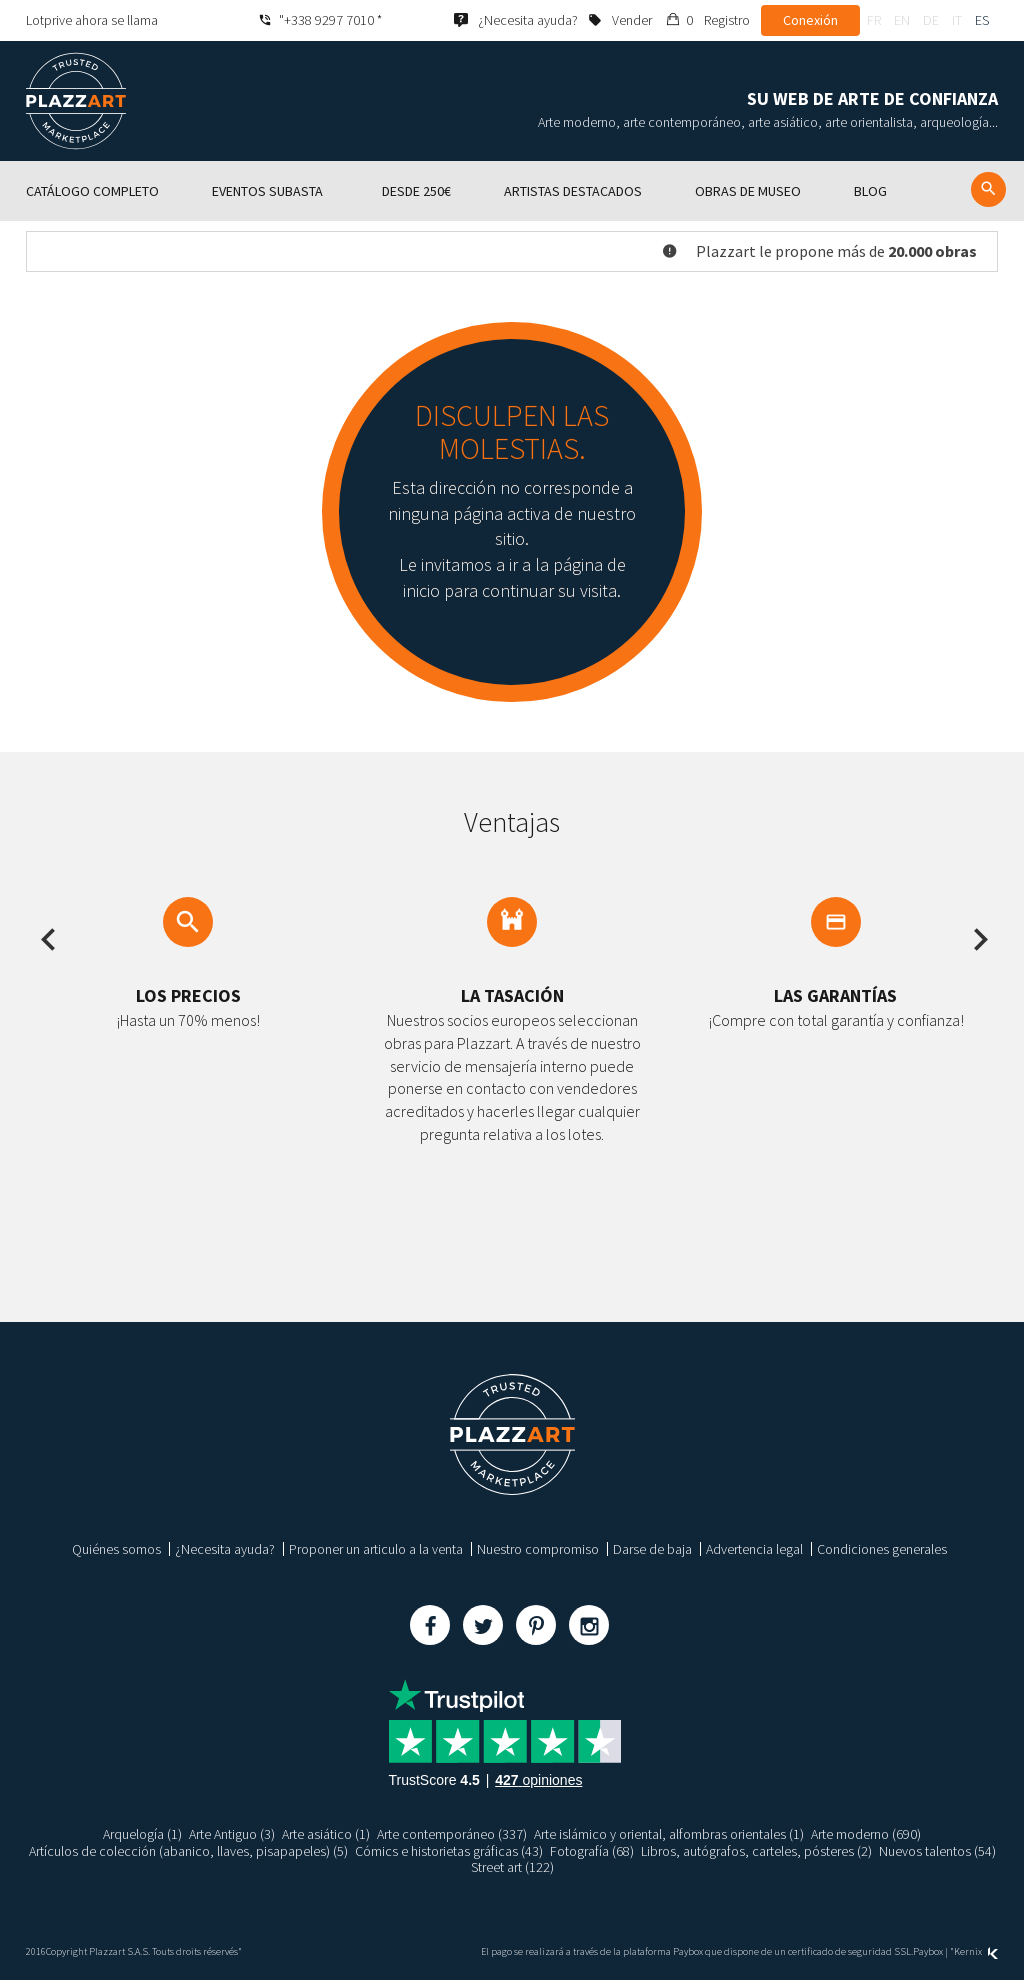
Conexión (810, 20)
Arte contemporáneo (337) (452, 1834)
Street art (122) (512, 1867)
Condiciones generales (882, 1549)
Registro (727, 20)
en (902, 20)
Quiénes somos (116, 1549)
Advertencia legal (754, 1549)
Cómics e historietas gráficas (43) (449, 1851)
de (931, 20)
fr (874, 20)
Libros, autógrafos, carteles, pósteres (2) (756, 1851)
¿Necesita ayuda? (225, 1549)
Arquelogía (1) (142, 1834)
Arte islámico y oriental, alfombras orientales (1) (669, 1834)
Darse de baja (652, 1549)
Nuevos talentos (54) (937, 1851)
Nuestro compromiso (538, 1549)
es (982, 20)
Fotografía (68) (592, 1851)
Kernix (976, 1951)
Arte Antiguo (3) (232, 1834)
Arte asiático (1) (326, 1834)
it (957, 20)
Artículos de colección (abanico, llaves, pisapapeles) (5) (188, 1851)
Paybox (928, 1951)
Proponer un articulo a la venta (376, 1549)
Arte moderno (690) (866, 1834)
